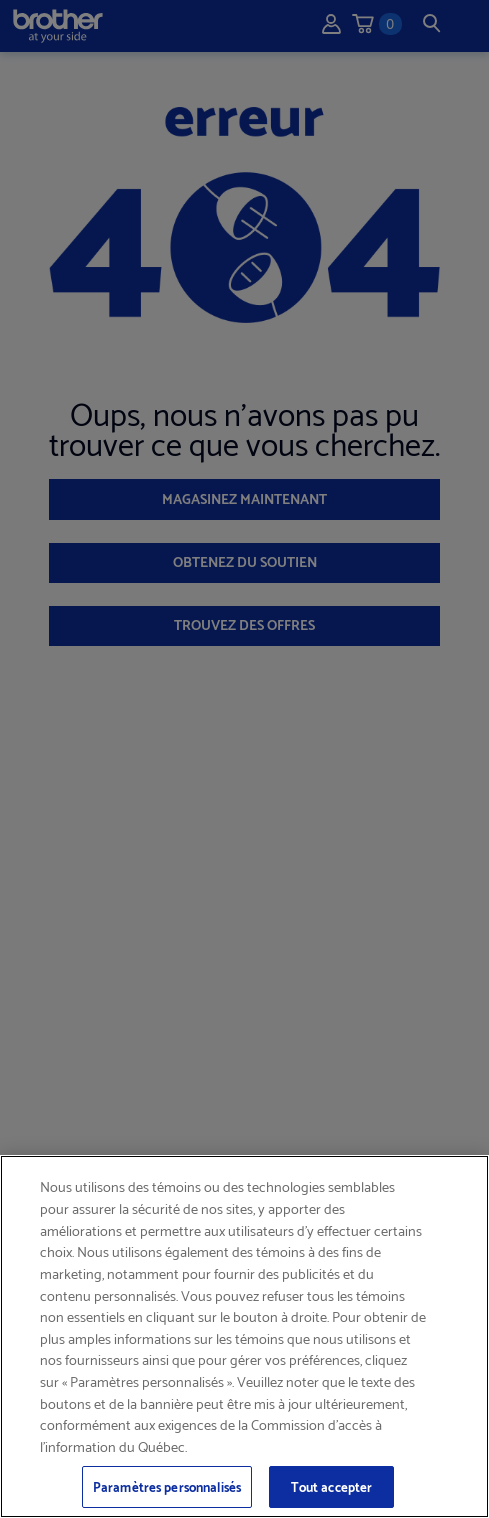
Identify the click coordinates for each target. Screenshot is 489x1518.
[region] (244, 1336)
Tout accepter (332, 1486)
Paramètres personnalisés (167, 1486)
